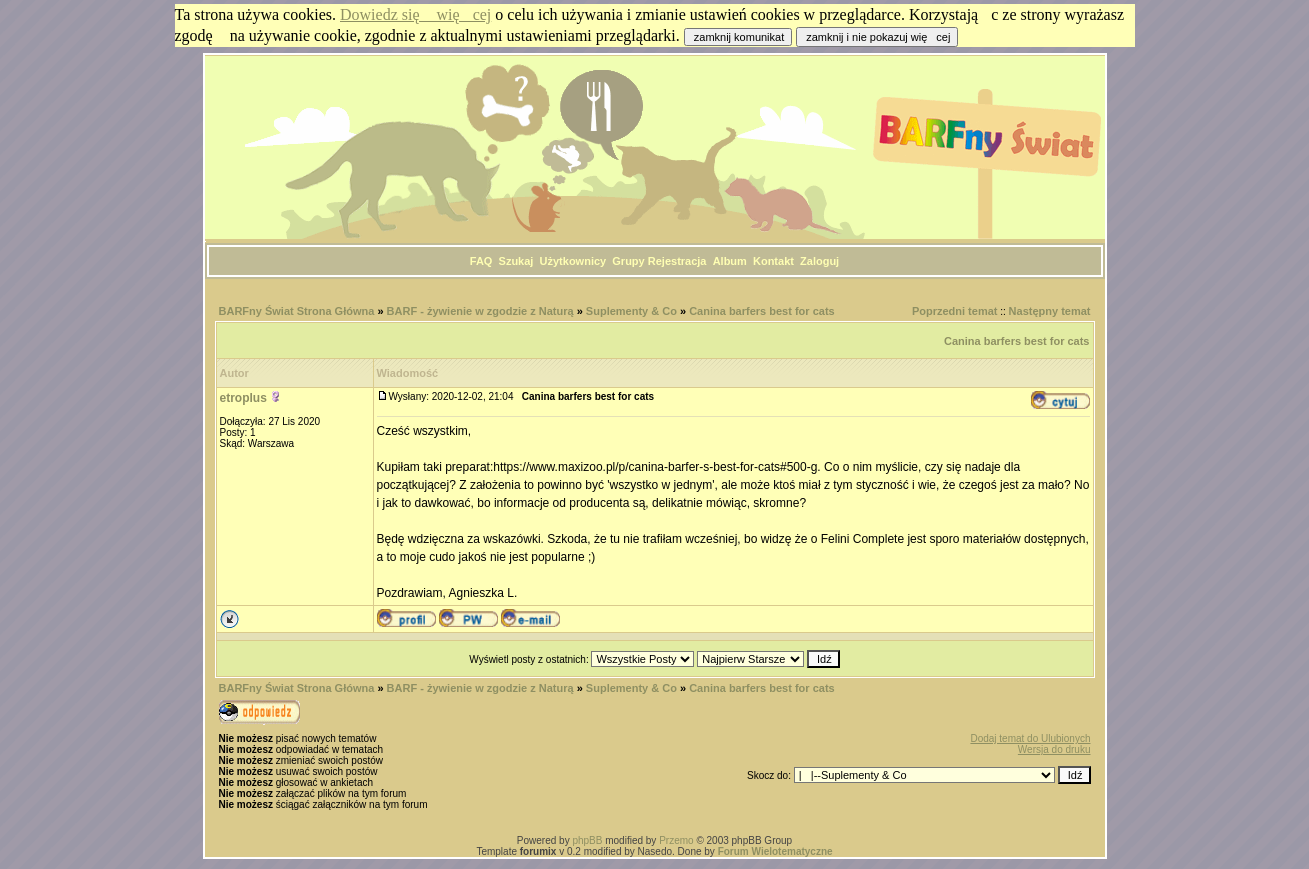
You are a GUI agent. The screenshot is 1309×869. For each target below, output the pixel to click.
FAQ (481, 261)
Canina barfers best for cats (762, 311)
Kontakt (773, 261)
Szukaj (516, 261)
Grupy (628, 261)
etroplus (243, 398)
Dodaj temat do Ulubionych (1030, 738)
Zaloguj (819, 261)
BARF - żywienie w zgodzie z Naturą (480, 311)
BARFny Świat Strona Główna (297, 311)
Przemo (676, 840)
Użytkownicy (573, 261)
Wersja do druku (1054, 749)
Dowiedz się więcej (415, 14)
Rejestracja (677, 261)
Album (730, 261)
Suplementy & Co (631, 311)
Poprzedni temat (955, 311)
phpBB (587, 840)
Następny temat (1050, 311)
